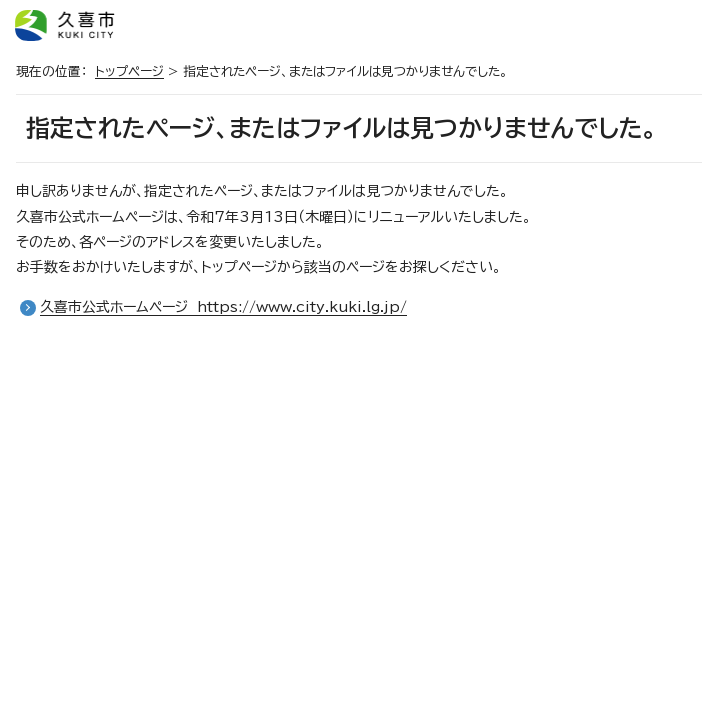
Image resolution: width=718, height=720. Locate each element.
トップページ (129, 71)
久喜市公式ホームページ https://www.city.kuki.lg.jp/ (223, 307)
